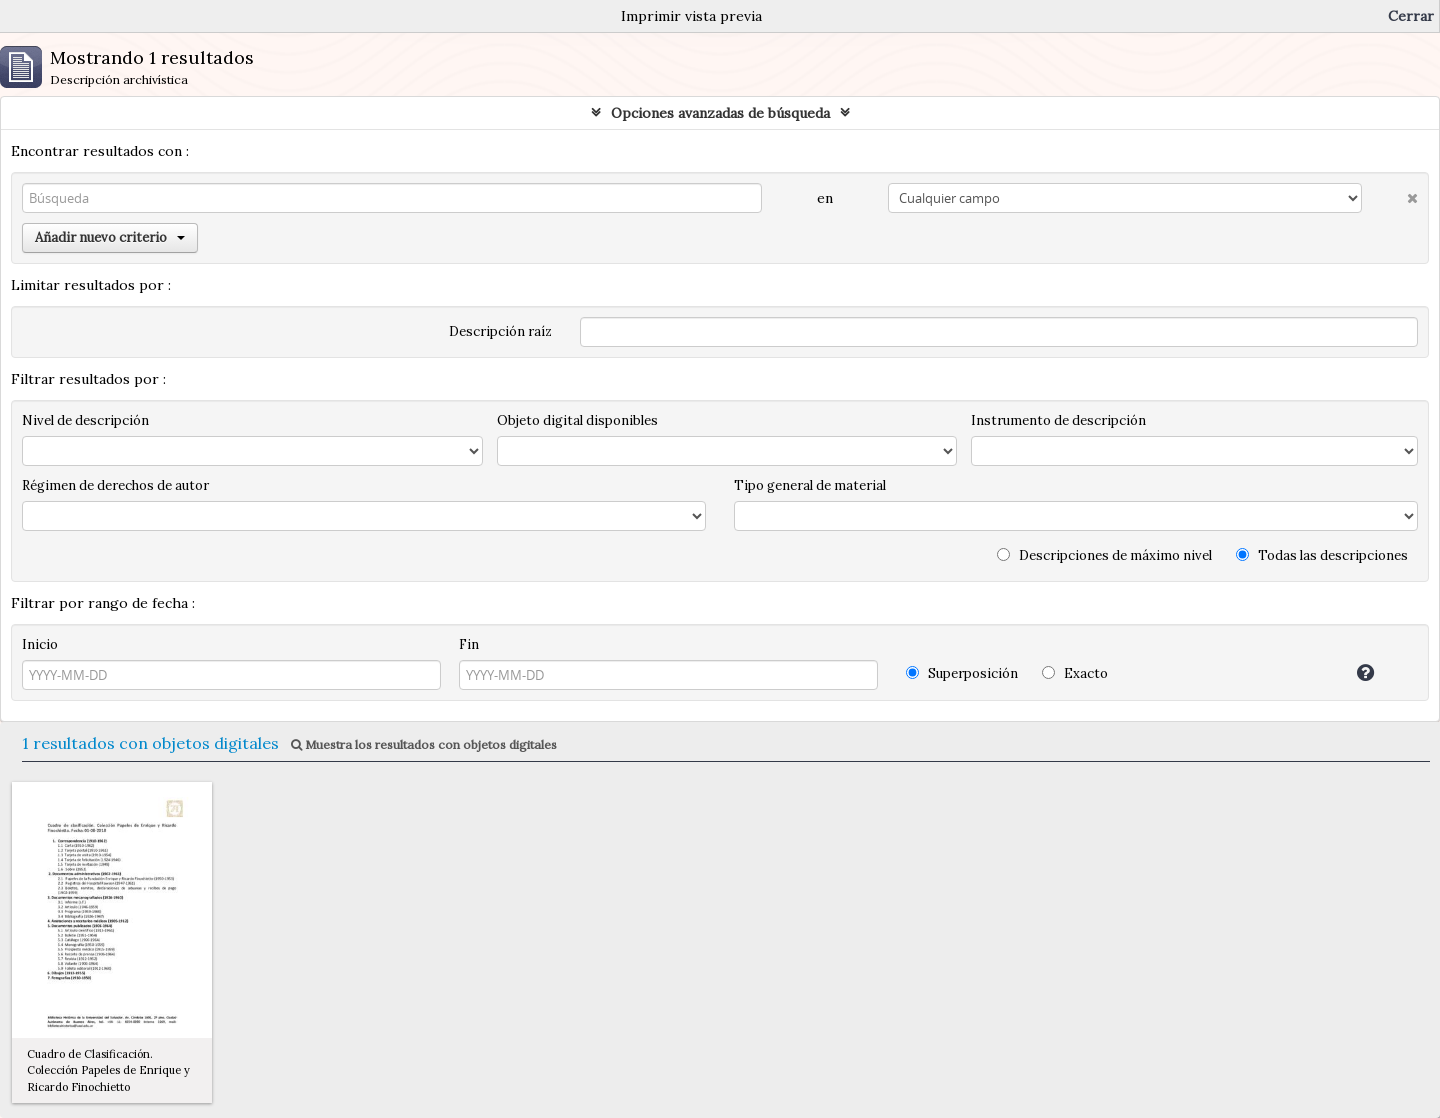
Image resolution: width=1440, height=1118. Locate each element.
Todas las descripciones (1322, 555)
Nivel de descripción (85, 420)
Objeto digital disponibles (577, 420)
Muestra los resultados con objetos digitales (424, 744)
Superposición (962, 673)
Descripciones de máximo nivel (1104, 555)
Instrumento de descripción (1058, 420)
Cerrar (1411, 16)
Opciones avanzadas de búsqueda (720, 113)
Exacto (1075, 673)
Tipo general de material (810, 485)
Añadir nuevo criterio (110, 237)
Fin (469, 644)
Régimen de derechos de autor (115, 485)
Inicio (40, 644)
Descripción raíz (500, 331)
